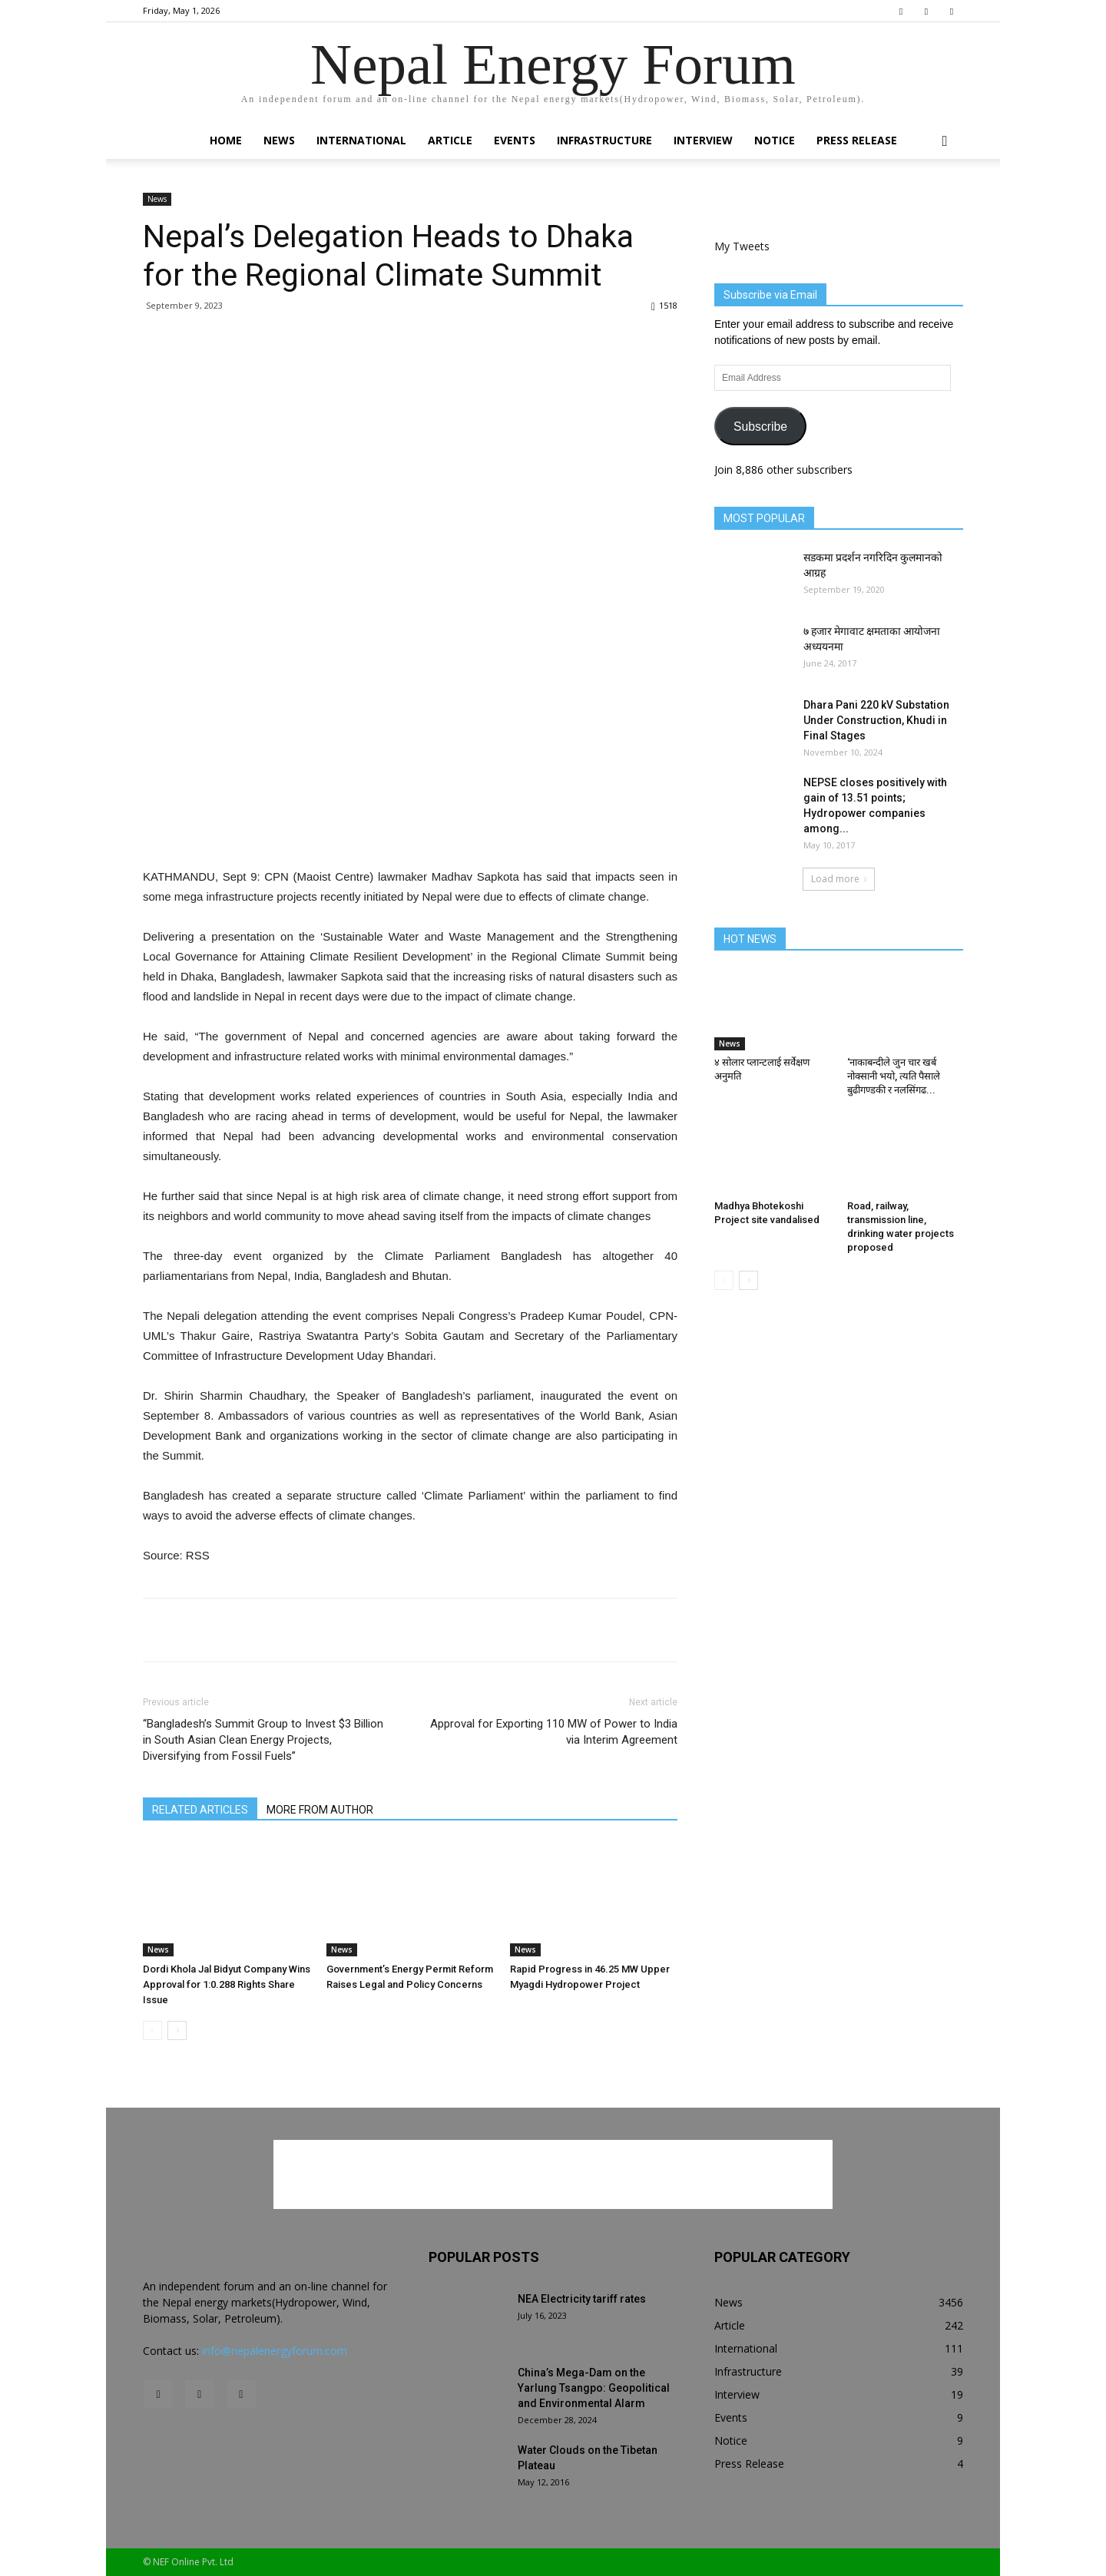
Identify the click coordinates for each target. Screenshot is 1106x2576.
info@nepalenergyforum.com (274, 2350)
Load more (838, 878)
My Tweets (742, 246)
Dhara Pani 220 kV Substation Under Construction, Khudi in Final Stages (876, 720)
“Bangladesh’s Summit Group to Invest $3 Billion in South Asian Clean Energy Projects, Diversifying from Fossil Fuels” (263, 1740)
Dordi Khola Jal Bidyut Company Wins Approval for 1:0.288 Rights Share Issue (226, 1984)
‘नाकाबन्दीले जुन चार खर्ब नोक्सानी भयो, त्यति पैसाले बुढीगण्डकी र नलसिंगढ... (893, 1076)
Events (514, 140)
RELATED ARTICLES (200, 1810)
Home (226, 140)
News (279, 140)
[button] (944, 141)
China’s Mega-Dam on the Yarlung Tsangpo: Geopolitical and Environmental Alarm (594, 2387)
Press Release (856, 140)
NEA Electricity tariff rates (582, 2299)
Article (450, 140)
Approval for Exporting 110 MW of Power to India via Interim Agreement (553, 1732)
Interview (703, 140)
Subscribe (760, 426)
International (361, 140)
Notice (774, 140)
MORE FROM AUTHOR (320, 1810)
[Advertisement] (410, 828)
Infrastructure (604, 140)
